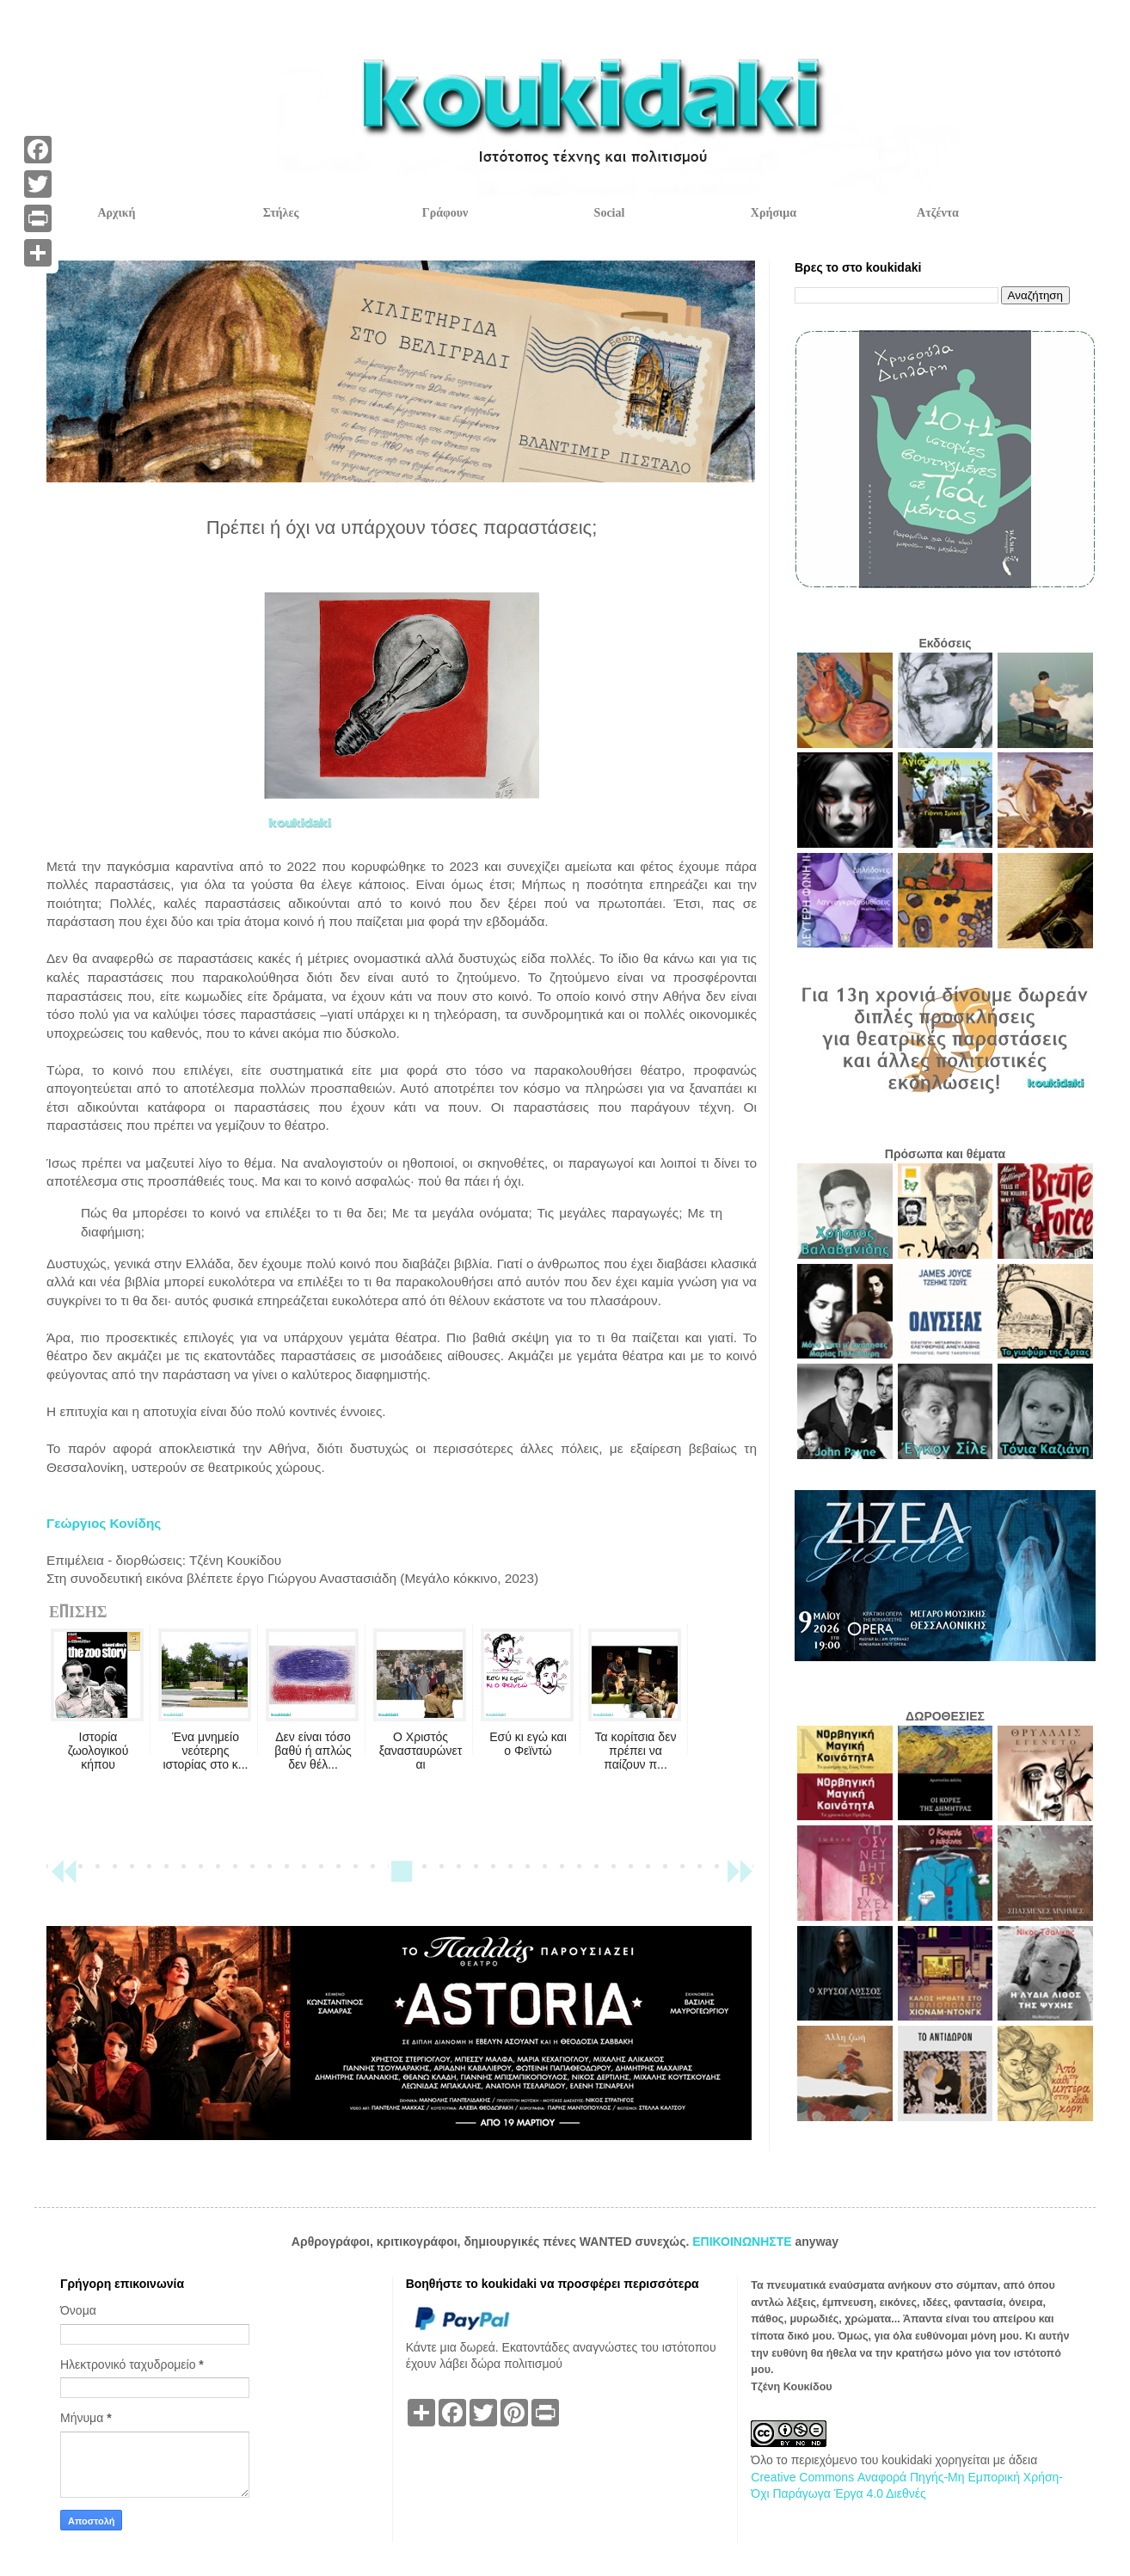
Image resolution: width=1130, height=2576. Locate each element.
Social (609, 212)
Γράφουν (445, 212)
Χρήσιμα (773, 212)
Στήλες (281, 212)
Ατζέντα (938, 212)
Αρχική (116, 212)
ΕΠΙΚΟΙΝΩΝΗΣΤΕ (743, 2241)
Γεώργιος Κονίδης (103, 1523)
